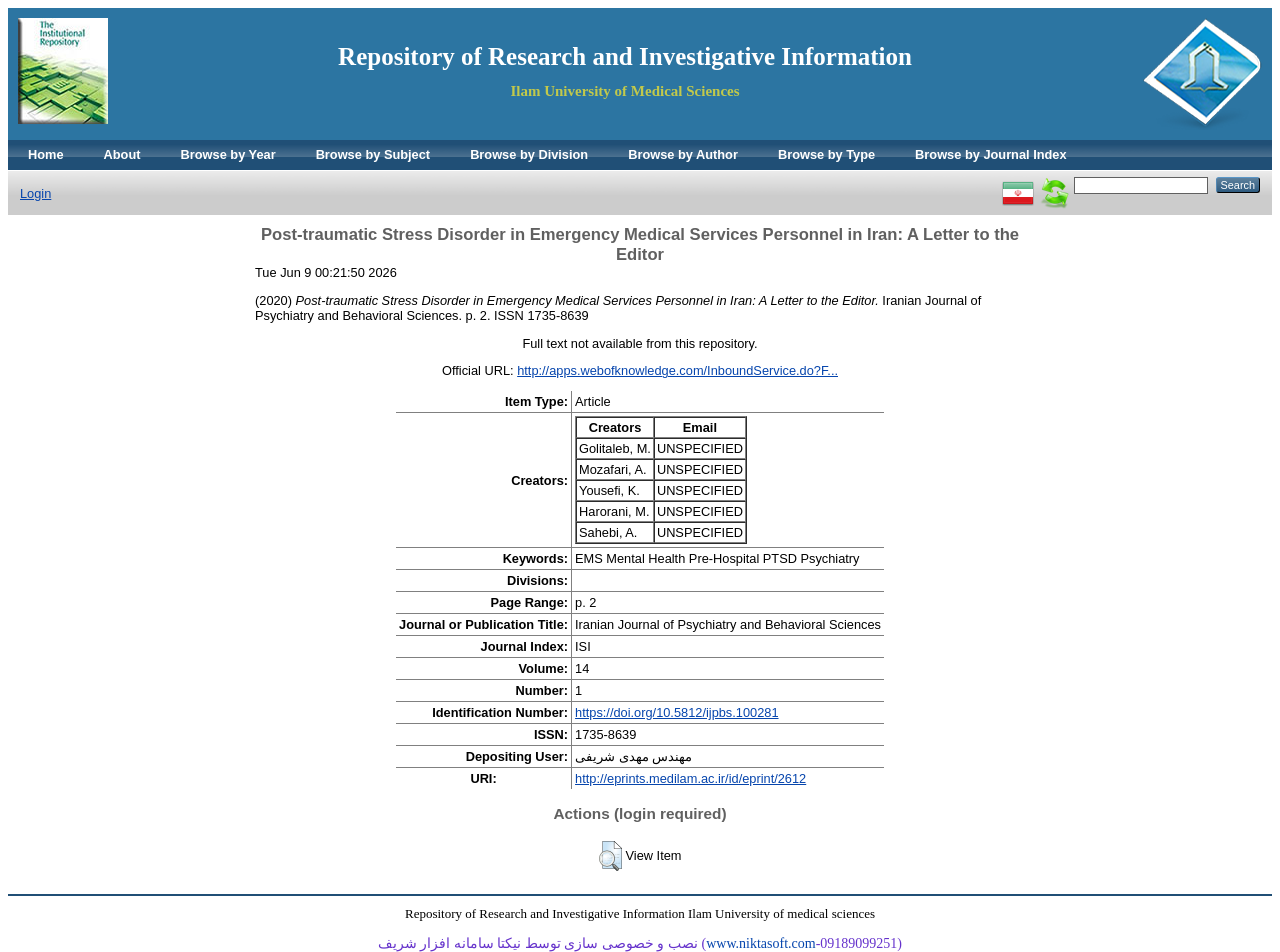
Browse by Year (228, 154)
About (122, 154)
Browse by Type (826, 154)
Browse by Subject (373, 154)
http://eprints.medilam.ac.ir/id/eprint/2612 (690, 778)
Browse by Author (683, 154)
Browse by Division (529, 154)
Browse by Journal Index (990, 154)
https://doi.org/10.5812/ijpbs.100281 (676, 712)
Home (46, 154)
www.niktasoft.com (761, 943)
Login (35, 193)
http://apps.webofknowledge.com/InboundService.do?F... (677, 370)
